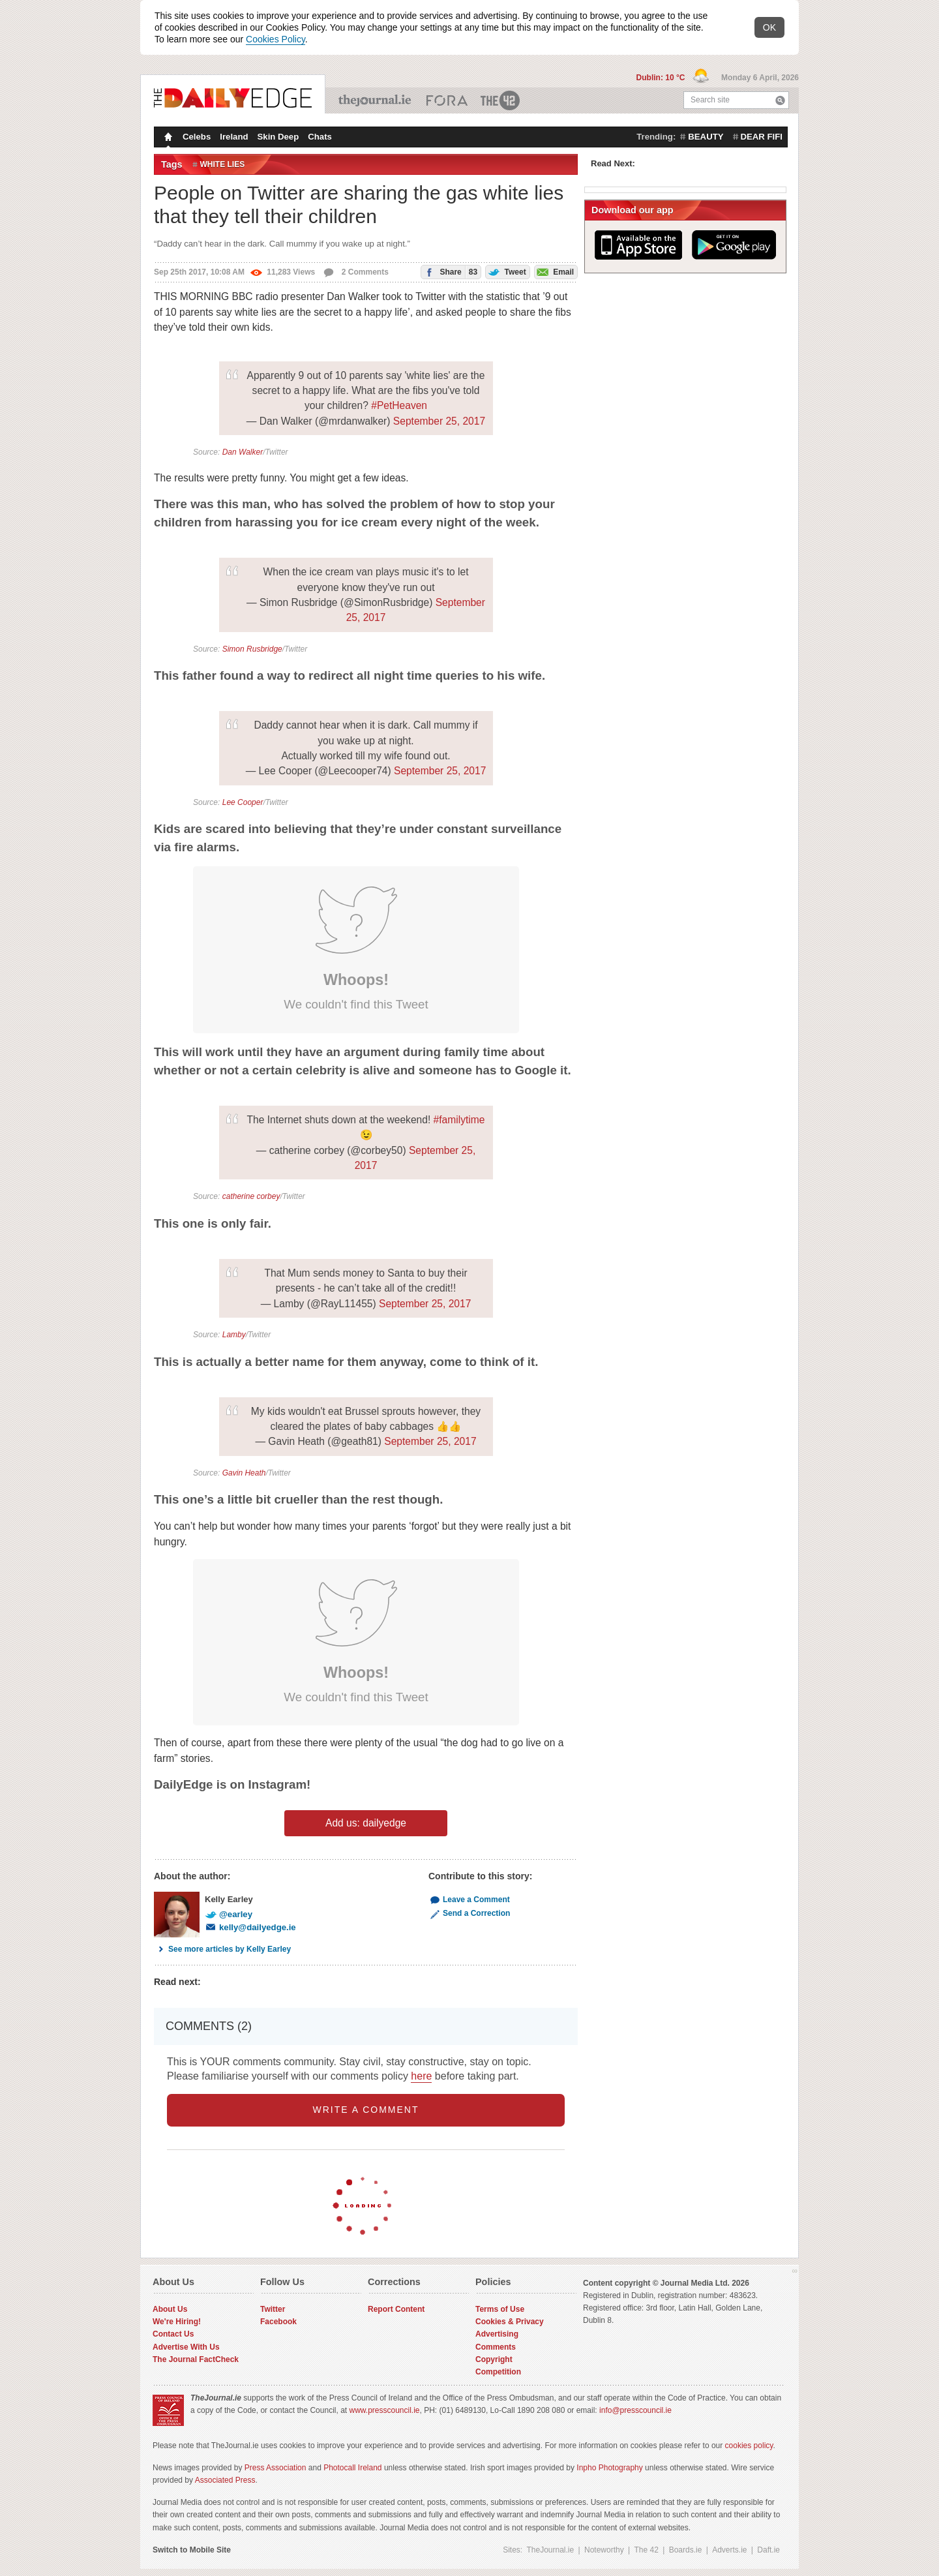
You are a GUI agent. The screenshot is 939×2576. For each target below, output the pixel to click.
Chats (320, 137)
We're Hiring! (177, 2321)
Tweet (506, 271)
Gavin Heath (244, 1472)
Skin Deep (278, 137)
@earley (228, 1914)
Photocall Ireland (352, 2467)
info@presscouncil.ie (635, 2410)
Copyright (494, 2359)
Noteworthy (604, 2549)
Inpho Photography (609, 2467)
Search (780, 100)
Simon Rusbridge (252, 649)
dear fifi (761, 137)
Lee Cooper (242, 802)
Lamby (234, 1334)
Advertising (496, 2334)
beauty (705, 137)
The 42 (501, 100)
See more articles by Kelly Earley (222, 1949)
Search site (710, 99)
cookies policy (749, 2445)
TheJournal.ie (375, 100)
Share (449, 272)
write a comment (366, 2109)
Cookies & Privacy (509, 2321)
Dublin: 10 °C (661, 77)
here (421, 2076)
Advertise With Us (186, 2347)
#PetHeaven (399, 405)
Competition (498, 2371)
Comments (495, 2347)
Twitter (272, 2309)
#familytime (459, 1119)
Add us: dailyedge (365, 1822)
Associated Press (225, 2480)
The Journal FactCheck (196, 2359)
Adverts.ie (729, 2549)
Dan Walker (242, 452)
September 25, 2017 (439, 421)
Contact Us (173, 2334)
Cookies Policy (275, 39)
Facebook (278, 2321)
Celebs (197, 137)
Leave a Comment (469, 1899)
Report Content (396, 2309)
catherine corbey (251, 1196)
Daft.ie (768, 2549)
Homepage (166, 138)
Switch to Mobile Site (192, 2549)
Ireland (234, 137)
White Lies (222, 164)
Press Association (275, 2467)
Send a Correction (469, 1913)
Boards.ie (685, 2549)
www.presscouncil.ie (384, 2410)
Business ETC (447, 100)
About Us (170, 2309)
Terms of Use (499, 2309)
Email (554, 271)
